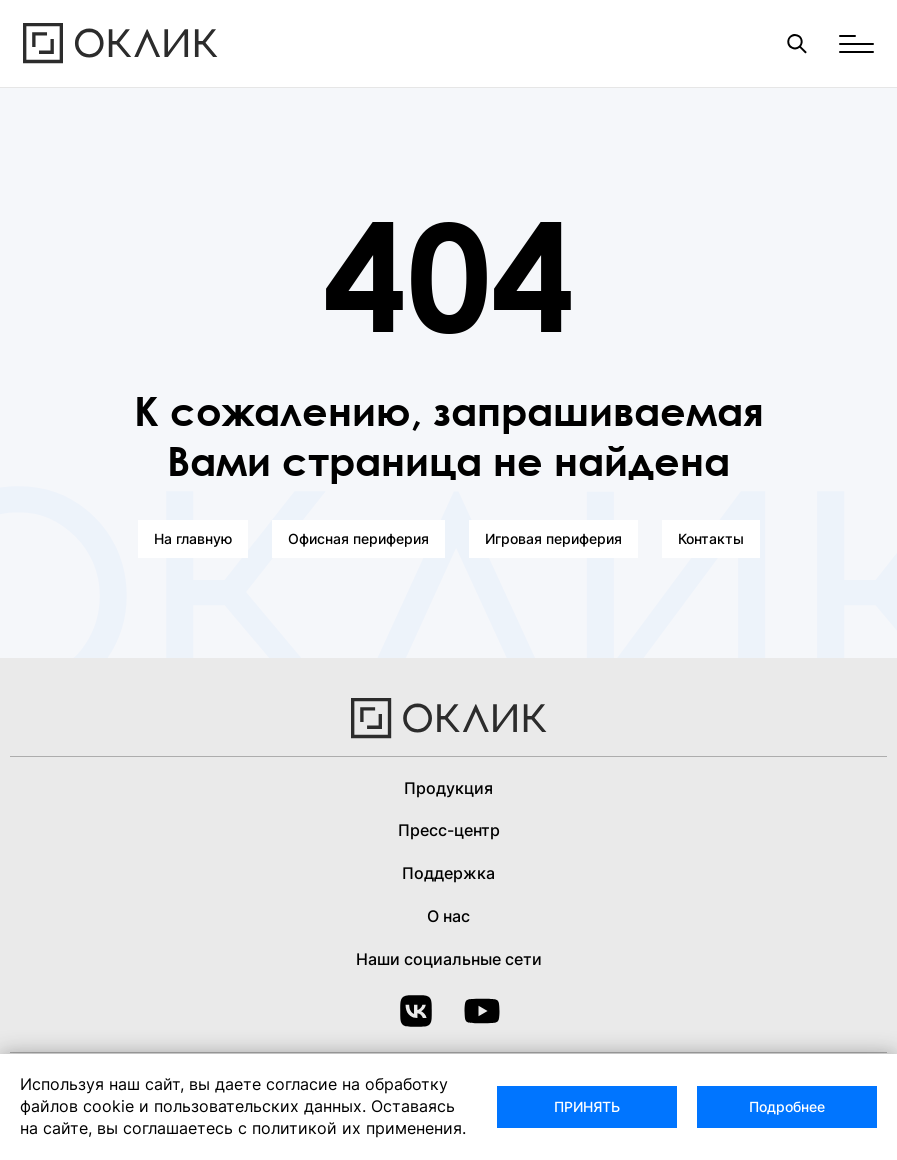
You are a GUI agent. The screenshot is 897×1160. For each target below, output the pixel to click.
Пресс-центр (449, 830)
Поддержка (448, 873)
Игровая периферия (553, 538)
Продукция (448, 788)
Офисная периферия (358, 538)
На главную (193, 538)
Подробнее (787, 1106)
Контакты (711, 538)
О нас (448, 916)
